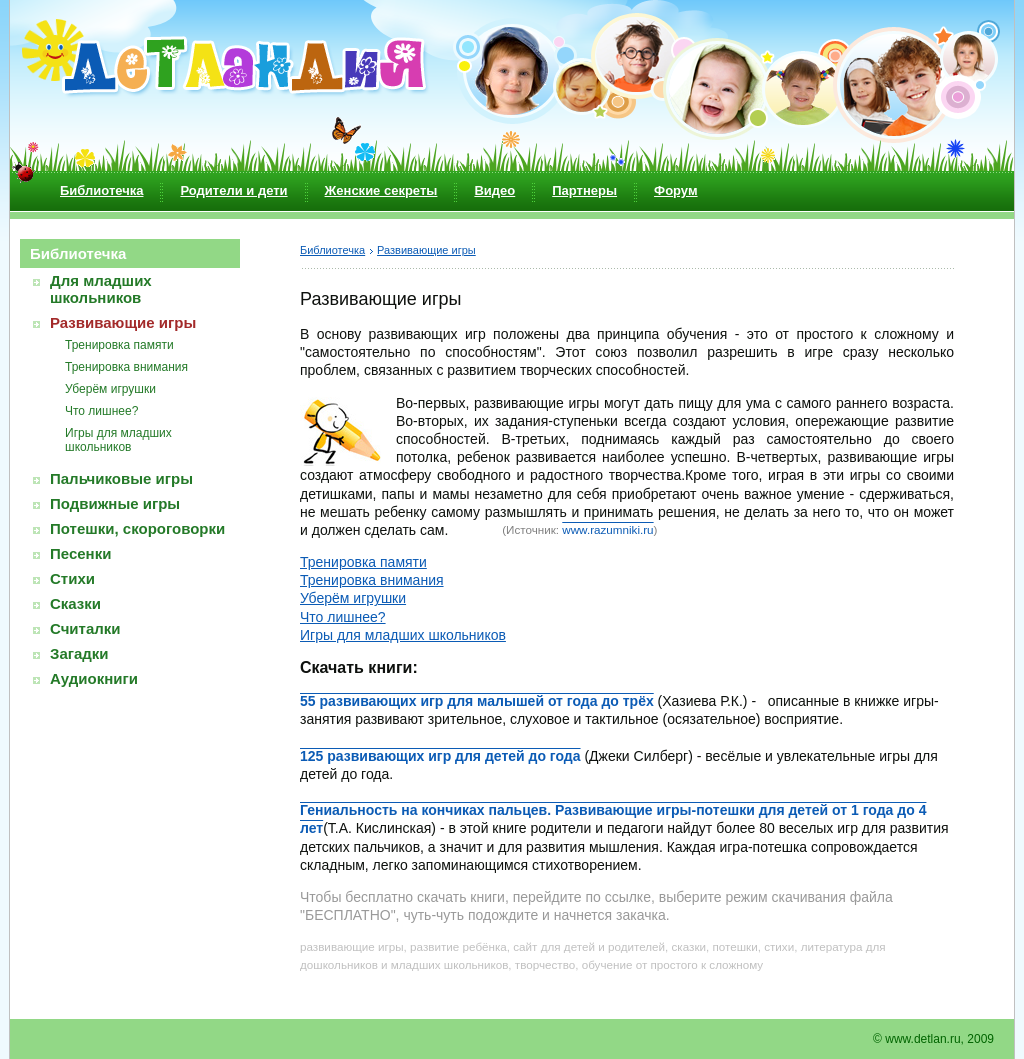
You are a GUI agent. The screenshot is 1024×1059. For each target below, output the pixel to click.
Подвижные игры (115, 503)
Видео (494, 190)
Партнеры (584, 190)
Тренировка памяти (119, 345)
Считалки (85, 628)
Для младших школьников (101, 289)
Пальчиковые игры (121, 478)
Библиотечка (101, 190)
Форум (675, 190)
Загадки (79, 653)
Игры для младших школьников (118, 440)
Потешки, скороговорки (137, 528)
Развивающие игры (123, 322)
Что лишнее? (101, 411)
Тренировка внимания (126, 367)
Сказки (75, 603)
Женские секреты (381, 190)
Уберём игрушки (110, 389)
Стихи (72, 578)
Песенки (80, 553)
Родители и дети (233, 190)
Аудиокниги (94, 678)
